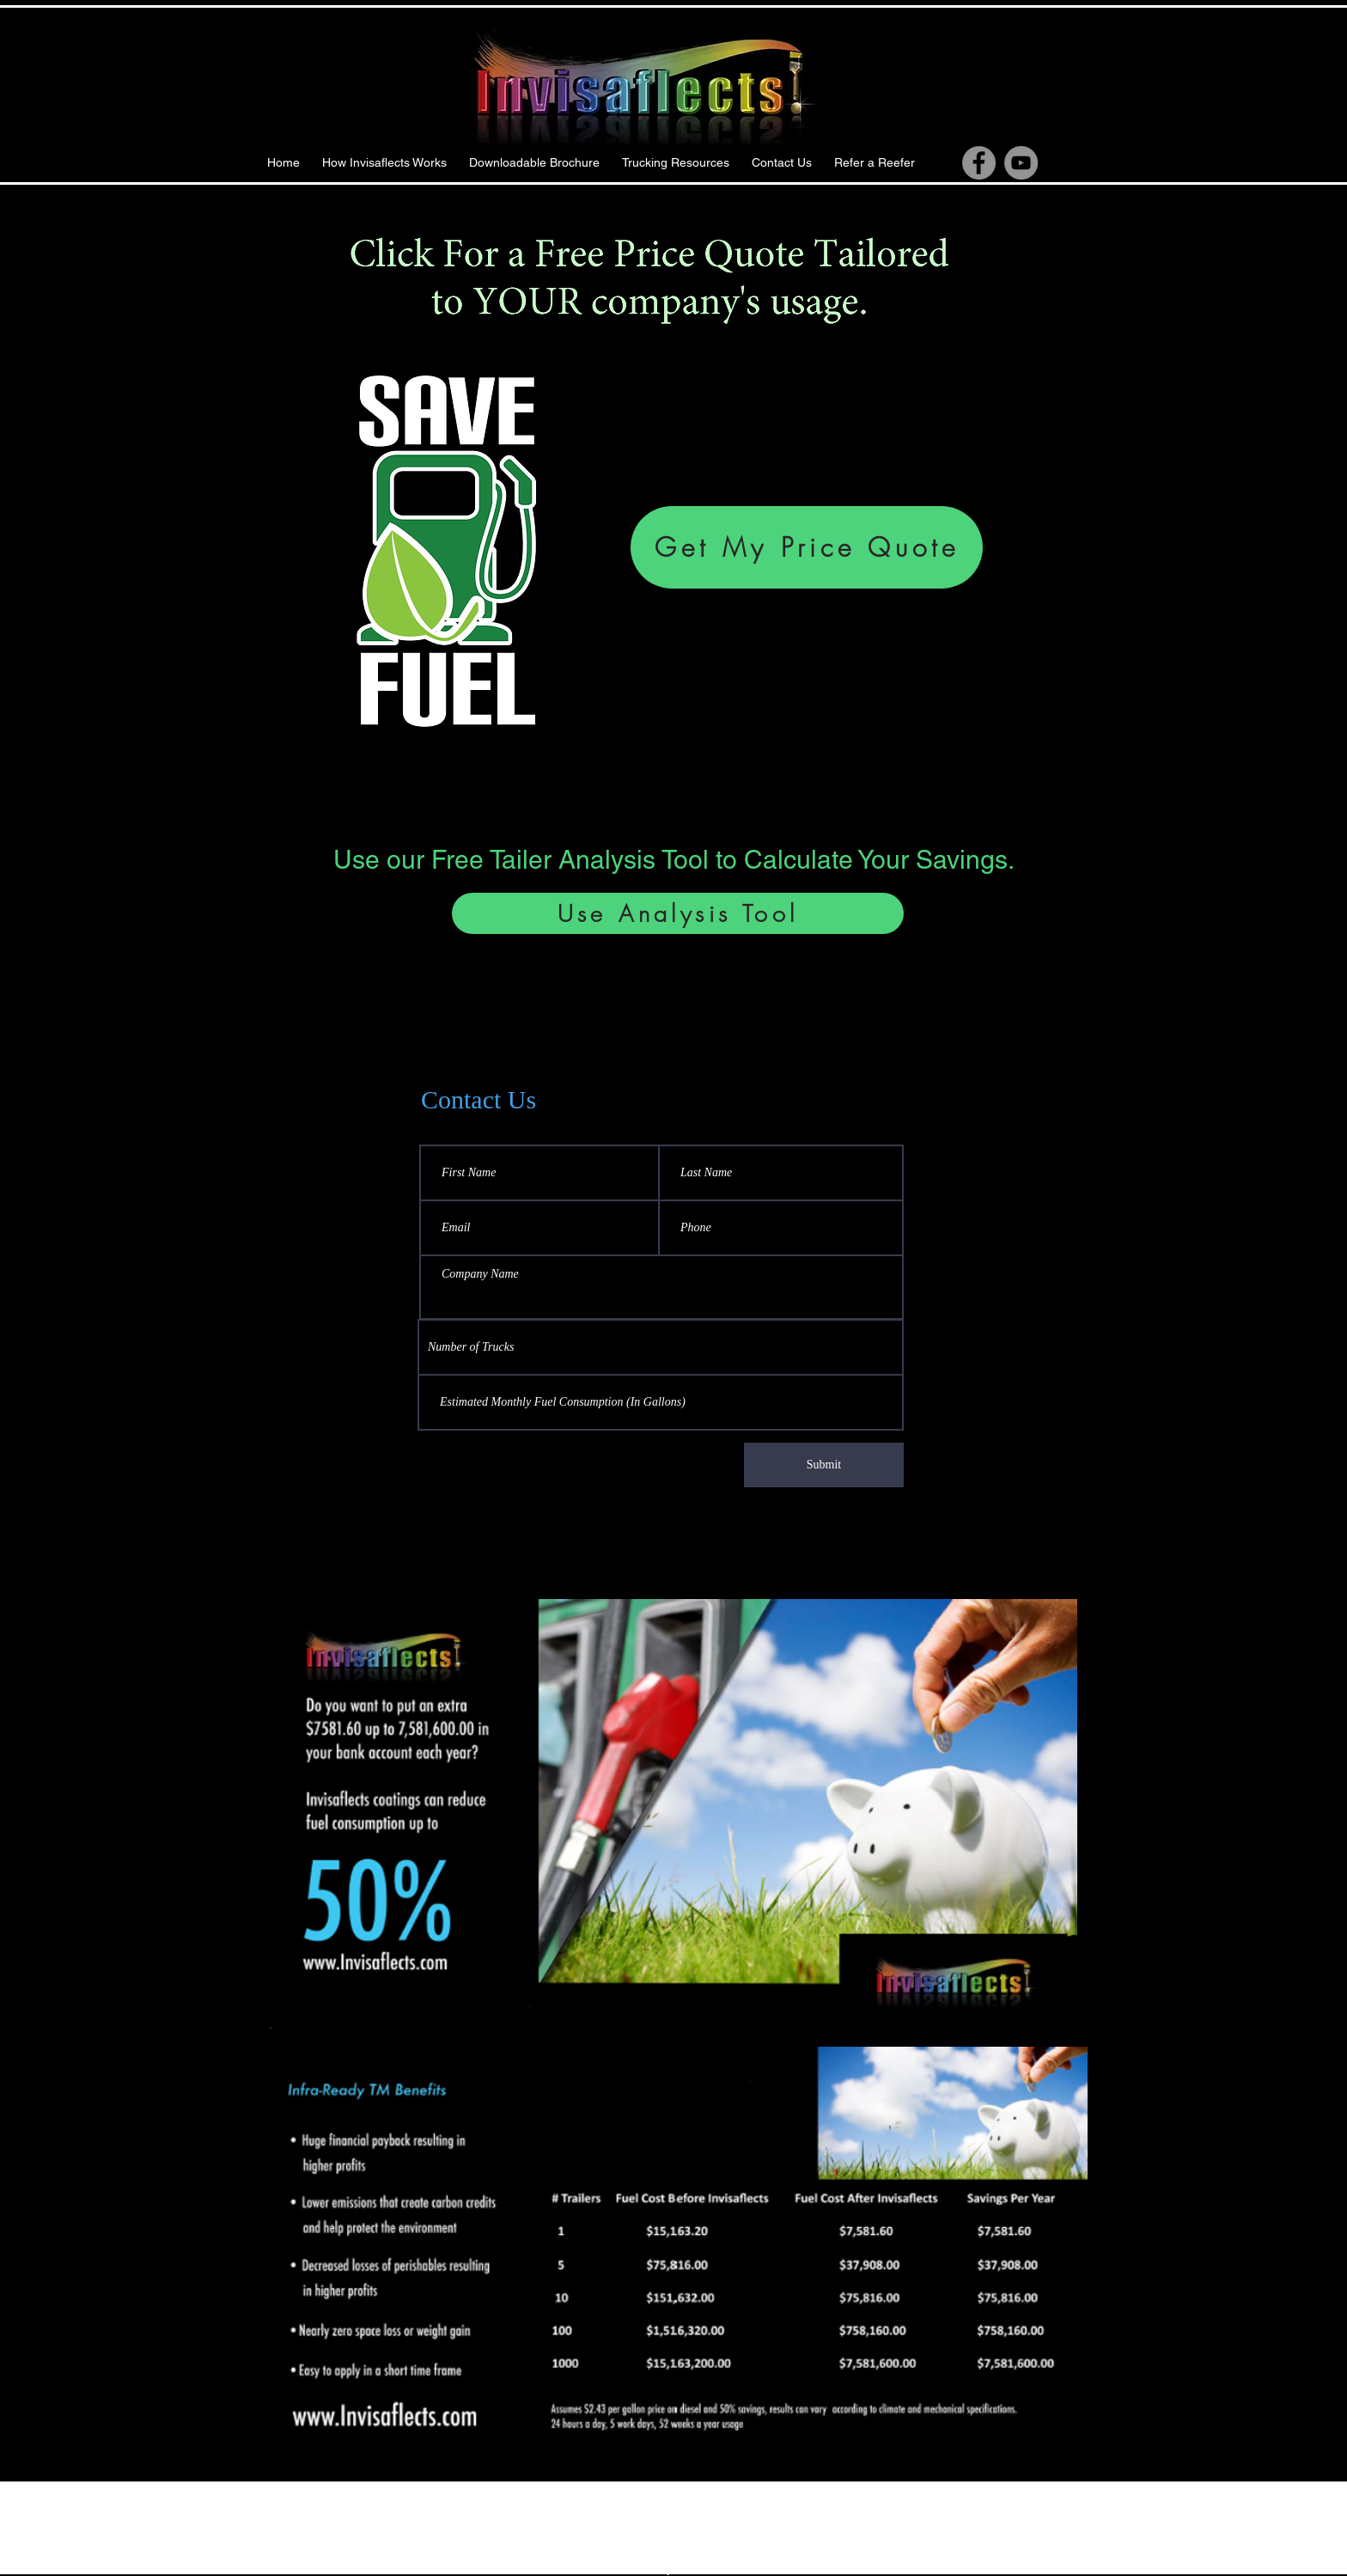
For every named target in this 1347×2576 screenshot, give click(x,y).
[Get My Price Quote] (807, 547)
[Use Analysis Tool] (678, 913)
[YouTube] (1021, 163)
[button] (676, 163)
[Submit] (824, 1465)
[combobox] (661, 1347)
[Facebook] (979, 163)
